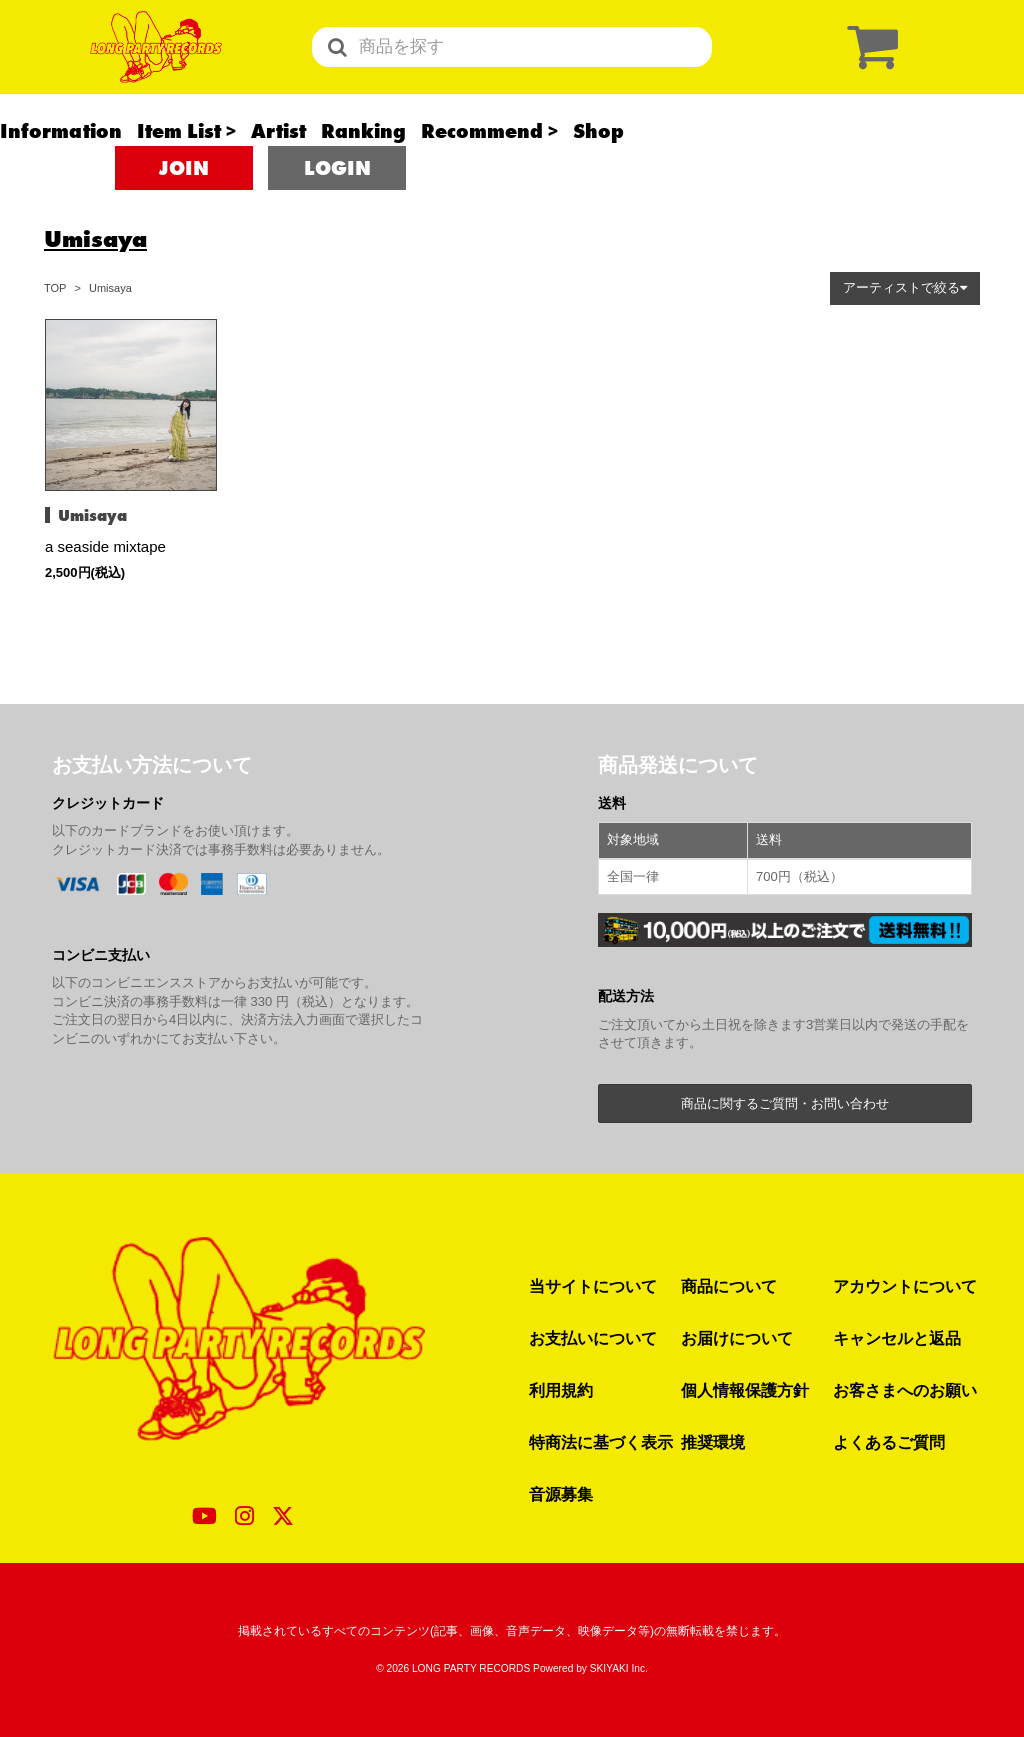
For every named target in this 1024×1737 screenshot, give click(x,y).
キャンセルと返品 (897, 1338)
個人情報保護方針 (745, 1390)
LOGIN (337, 210)
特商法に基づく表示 (601, 1442)
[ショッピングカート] (868, 67)
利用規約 (561, 1390)
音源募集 (561, 1494)
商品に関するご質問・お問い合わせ (785, 1103)
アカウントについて (905, 1286)
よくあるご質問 (889, 1442)
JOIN (184, 210)
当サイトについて (593, 1286)
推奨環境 (713, 1442)
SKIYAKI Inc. (619, 1668)
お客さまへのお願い (905, 1390)
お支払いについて (593, 1338)
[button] (905, 288)
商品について (729, 1286)
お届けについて (737, 1338)
